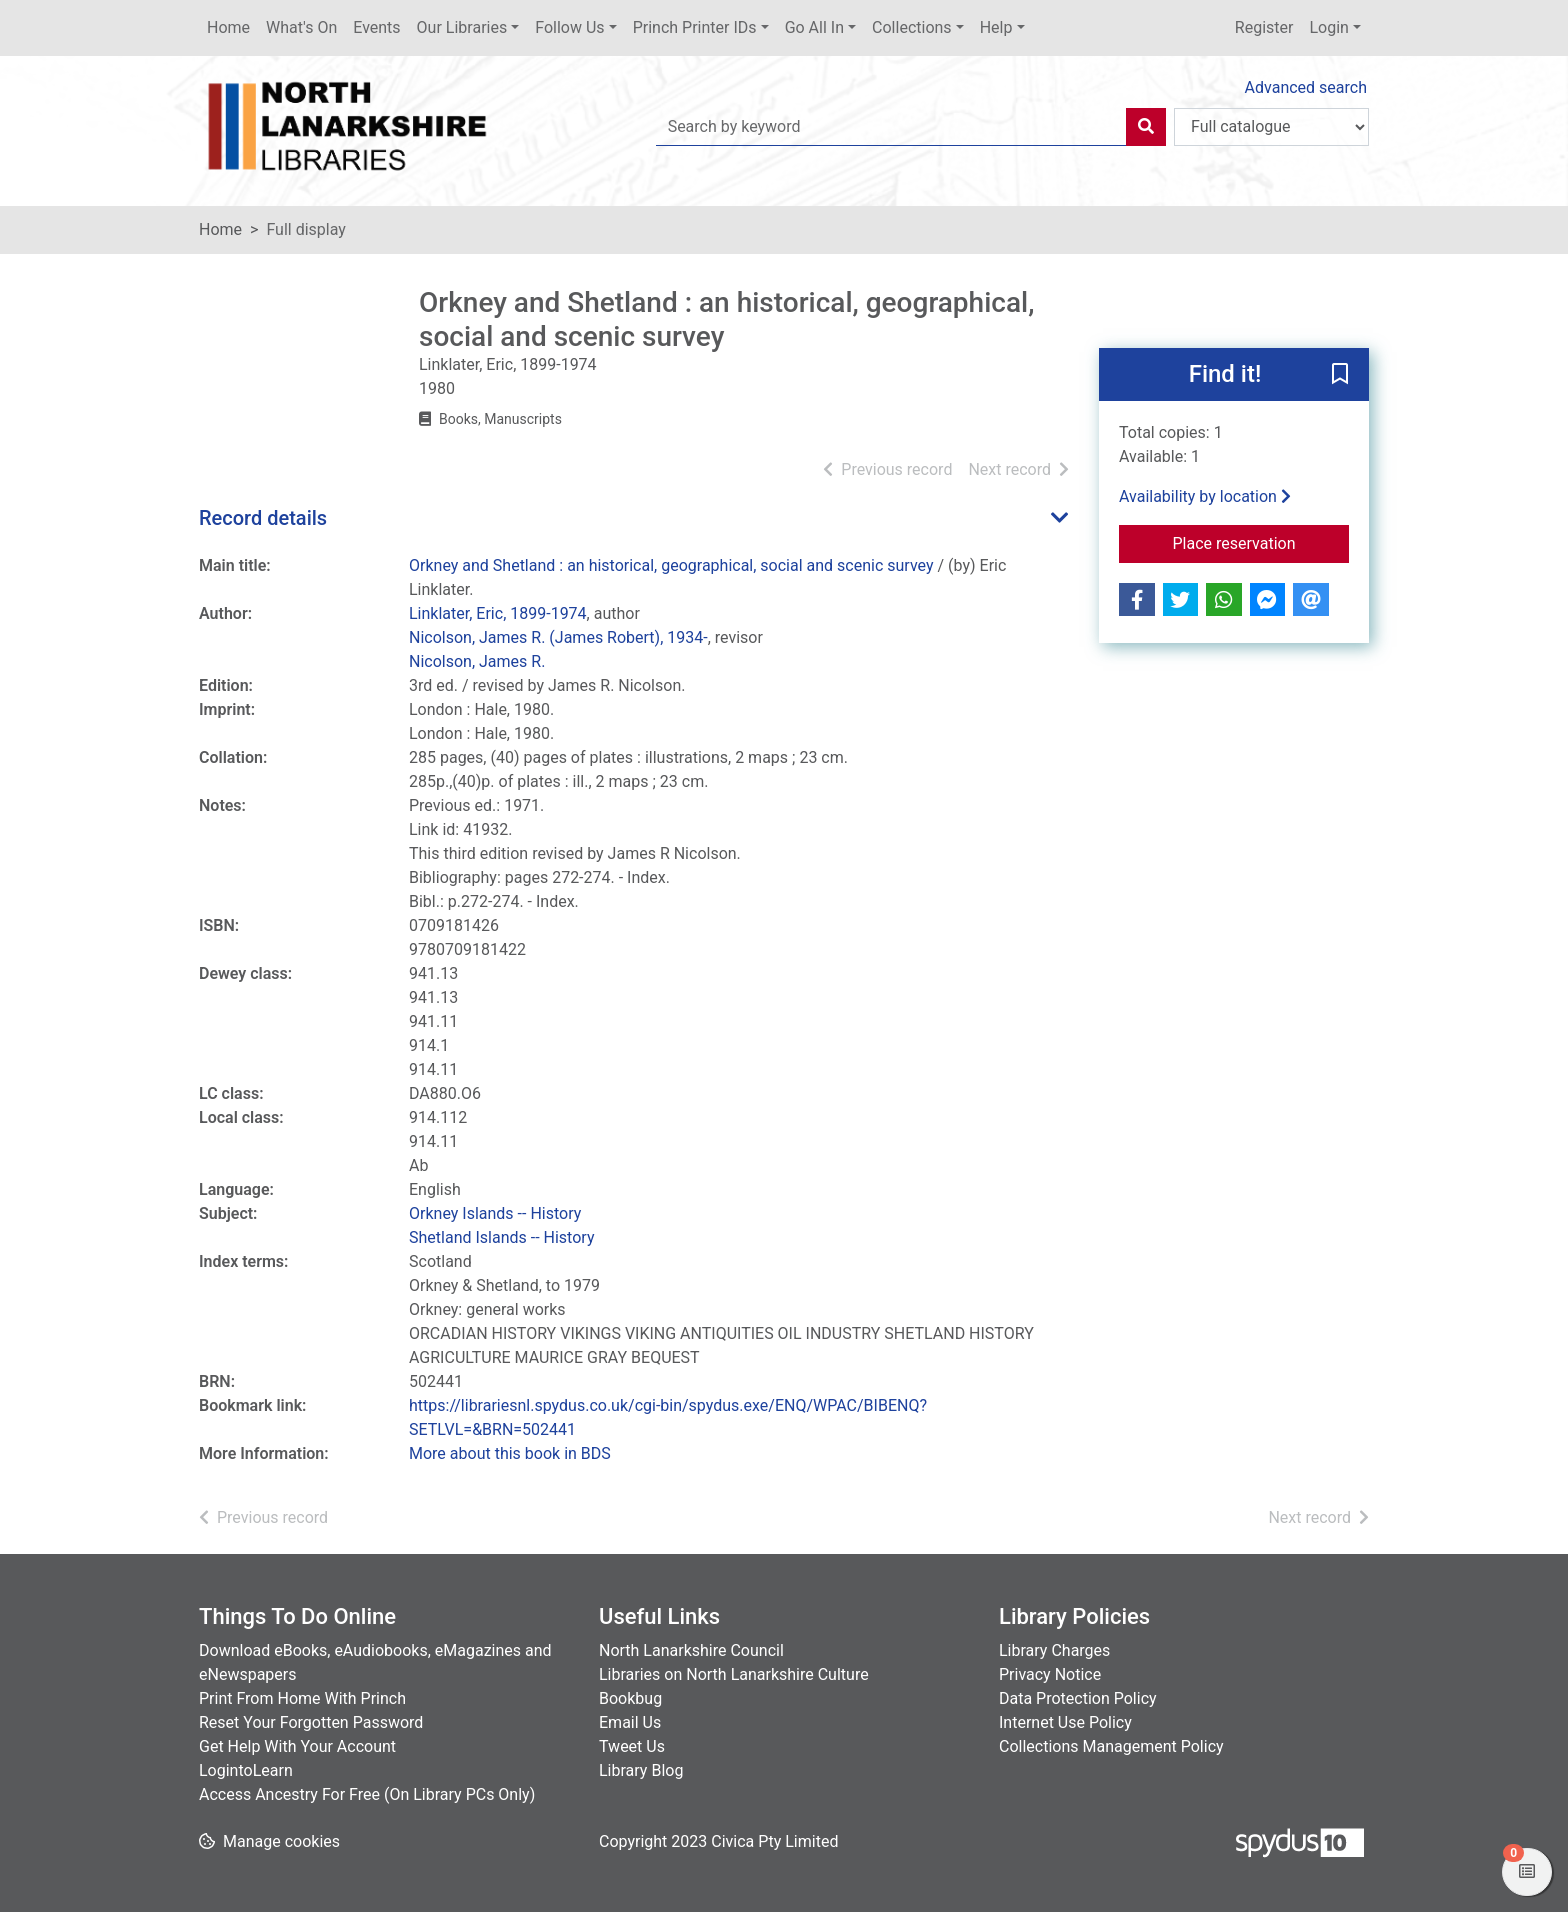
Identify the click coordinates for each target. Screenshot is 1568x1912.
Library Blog (641, 1770)
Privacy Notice (1050, 1674)
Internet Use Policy (1065, 1722)
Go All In (814, 27)
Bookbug (630, 1698)
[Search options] (1271, 127)
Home (228, 27)
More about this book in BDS (510, 1453)
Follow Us (569, 27)
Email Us (630, 1722)
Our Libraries (462, 27)
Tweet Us (632, 1746)
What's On (301, 27)
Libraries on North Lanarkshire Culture (734, 1674)
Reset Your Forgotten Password (311, 1722)
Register (1264, 27)
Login (1328, 27)
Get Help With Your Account (297, 1746)
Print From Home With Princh (302, 1698)
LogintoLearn (246, 1770)
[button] (1340, 376)
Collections (912, 27)
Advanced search (1306, 87)
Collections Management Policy (1111, 1746)
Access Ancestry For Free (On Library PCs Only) (367, 1794)
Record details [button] (263, 518)
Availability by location (1205, 496)
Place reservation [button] (1261, 542)
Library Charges (1054, 1650)
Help (996, 27)
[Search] (1146, 127)
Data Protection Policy (1078, 1698)
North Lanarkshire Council (691, 1650)
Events (376, 27)
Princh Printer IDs (695, 27)
